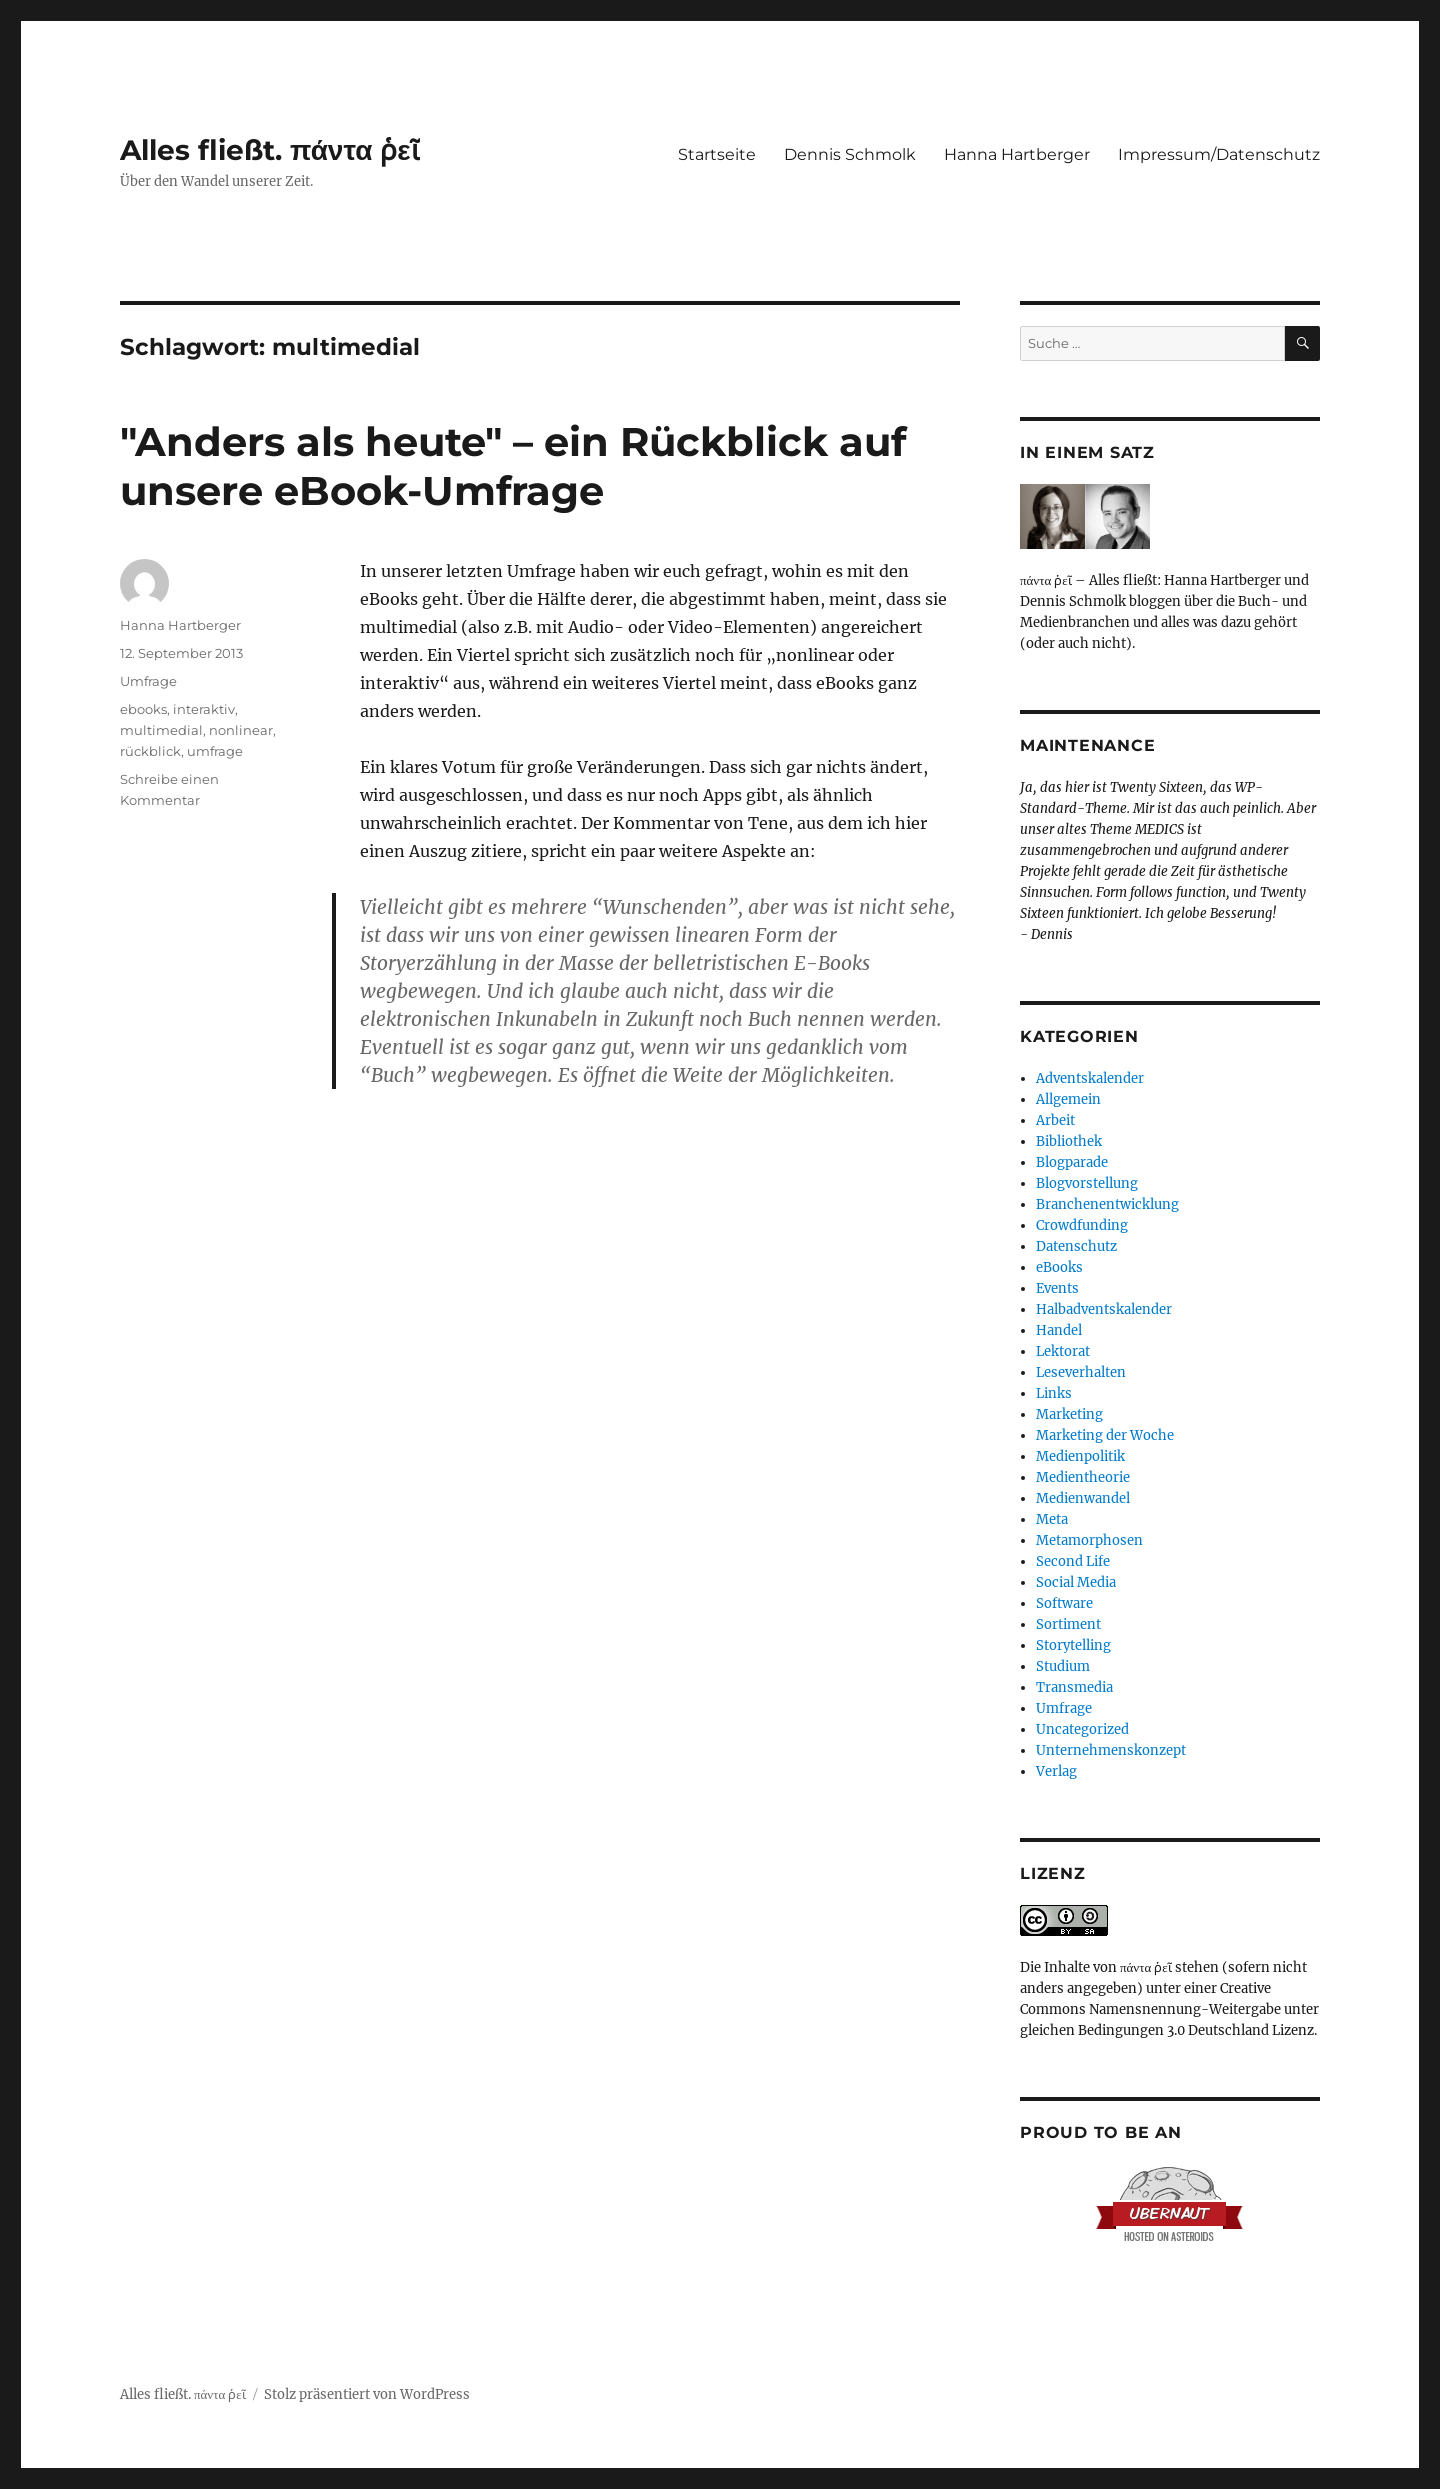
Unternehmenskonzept (1111, 1750)
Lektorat (1063, 1351)
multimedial (161, 730)
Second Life (1073, 1561)
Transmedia (1074, 1687)
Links (1054, 1393)
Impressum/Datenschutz (1219, 154)
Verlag (1056, 1771)
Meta (1052, 1519)
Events (1057, 1288)
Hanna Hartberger (1017, 154)
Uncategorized (1082, 1729)
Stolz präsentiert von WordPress (367, 2394)
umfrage (215, 751)
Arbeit (1055, 1120)
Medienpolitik (1080, 1456)
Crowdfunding (1082, 1225)
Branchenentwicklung (1107, 1204)
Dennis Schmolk (850, 154)
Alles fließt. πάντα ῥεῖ (270, 150)
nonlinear (241, 730)
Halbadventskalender (1104, 1309)
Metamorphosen (1089, 1540)
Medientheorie (1083, 1477)
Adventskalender (1090, 1078)
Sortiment (1068, 1624)
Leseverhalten (1081, 1372)
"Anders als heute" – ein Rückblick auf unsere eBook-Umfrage (513, 466)
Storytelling (1073, 1645)
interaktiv (204, 709)
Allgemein (1068, 1099)
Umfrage (148, 681)
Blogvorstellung (1087, 1183)
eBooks (1059, 1267)
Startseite (717, 154)
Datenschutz (1076, 1246)
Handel (1059, 1330)
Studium (1063, 1666)
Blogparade (1072, 1162)
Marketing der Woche (1105, 1435)
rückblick (150, 751)
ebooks (143, 709)
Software (1064, 1603)
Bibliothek (1069, 1141)
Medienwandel (1083, 1498)
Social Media (1076, 1582)
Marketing (1069, 1414)
